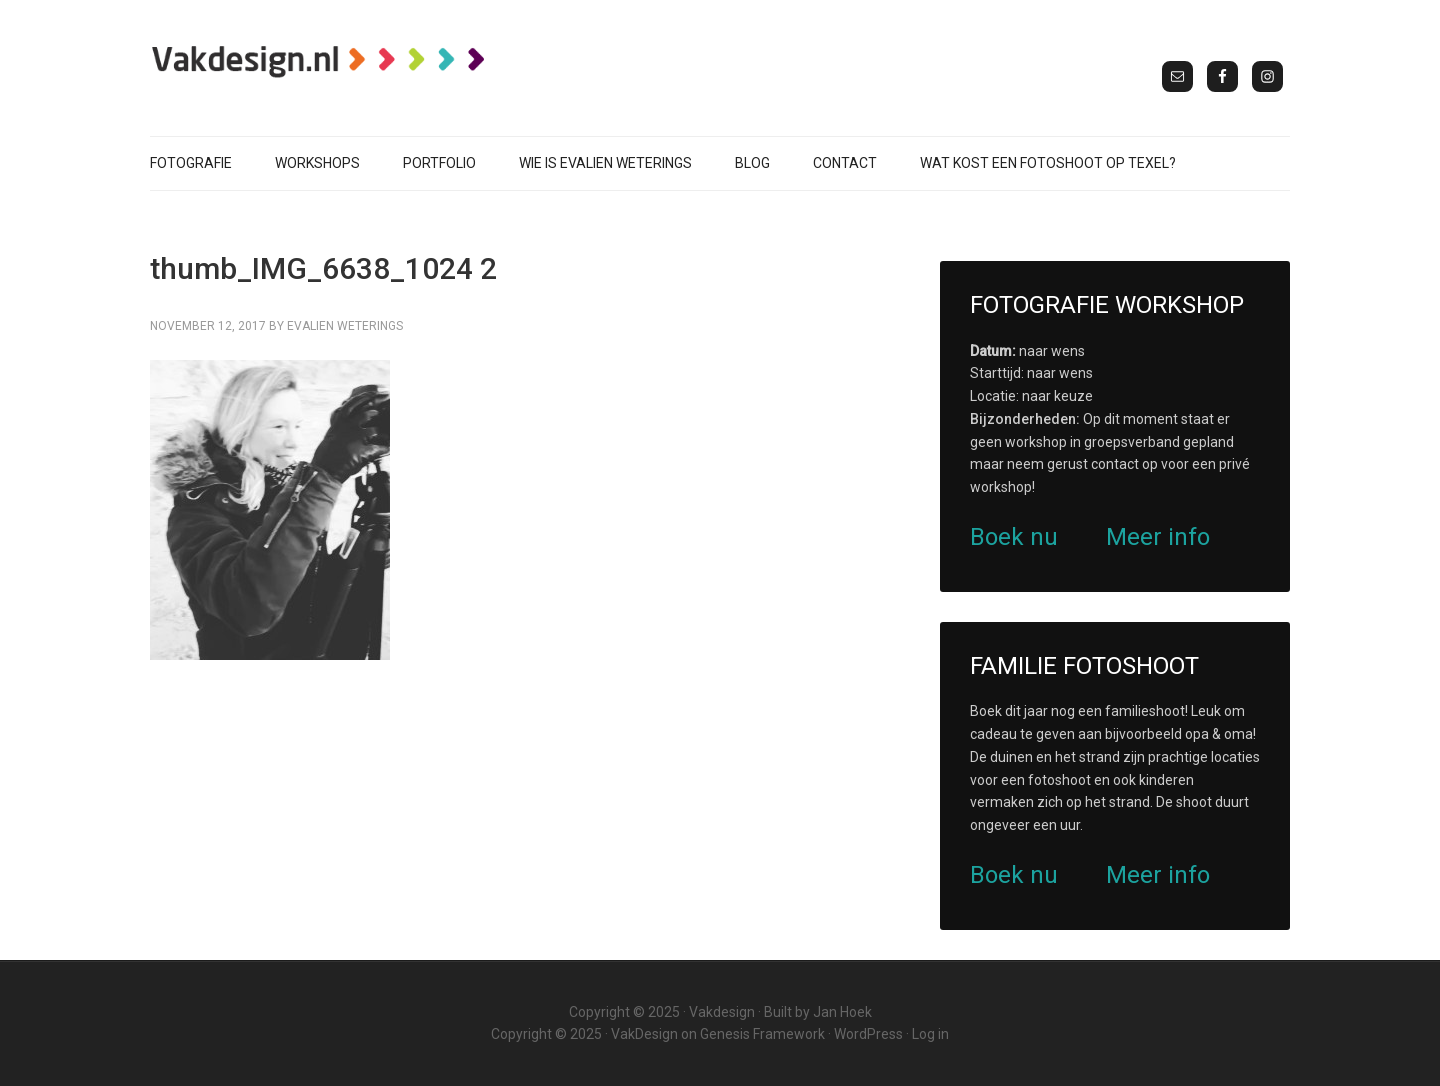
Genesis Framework (762, 1034)
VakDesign (644, 1034)
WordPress (868, 1034)
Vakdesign (722, 1012)
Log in (930, 1034)
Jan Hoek (842, 1012)
